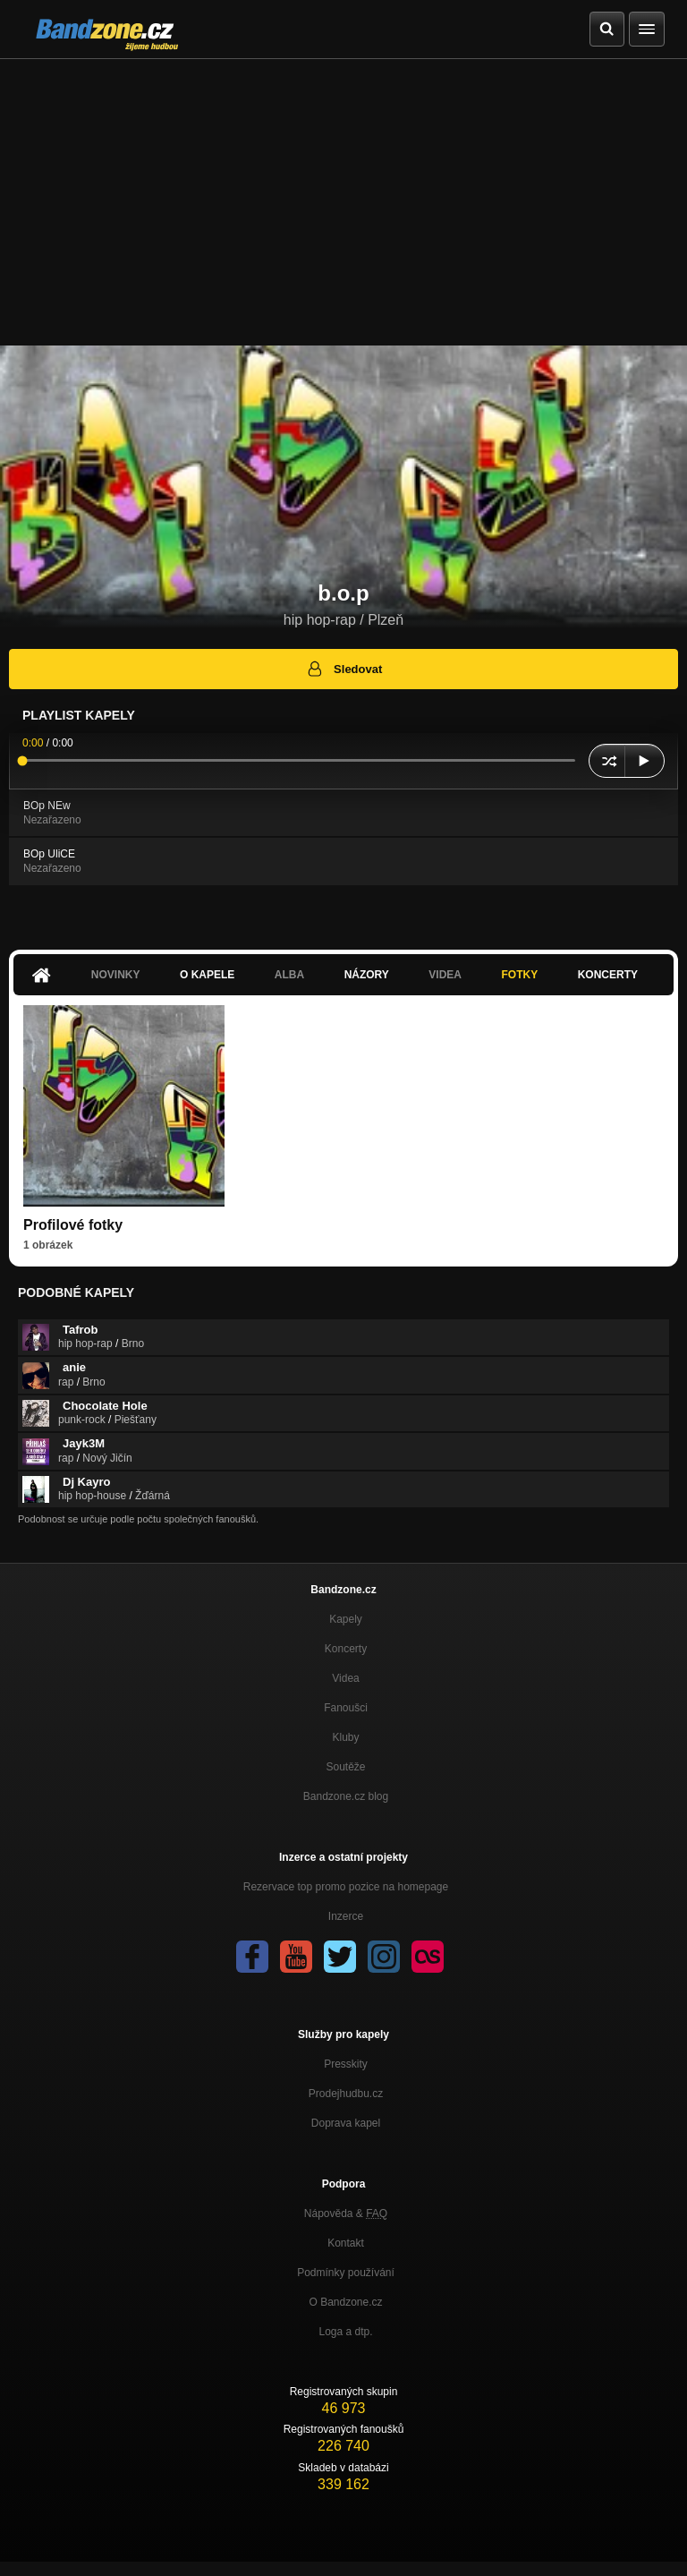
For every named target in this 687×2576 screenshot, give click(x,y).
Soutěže (345, 1767)
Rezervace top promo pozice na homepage (345, 1887)
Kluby (345, 1737)
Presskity (346, 2064)
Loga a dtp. (345, 2331)
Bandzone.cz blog (345, 1796)
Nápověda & (345, 2213)
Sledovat (344, 668)
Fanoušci (346, 1708)
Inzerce (345, 1916)
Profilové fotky (73, 1225)
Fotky (519, 974)
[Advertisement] (343, 193)
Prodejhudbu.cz (346, 2093)
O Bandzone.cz (345, 2302)
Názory (366, 974)
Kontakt (345, 2243)
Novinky (115, 974)
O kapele (207, 974)
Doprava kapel (345, 2123)
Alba (289, 974)
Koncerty (608, 974)
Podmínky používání (345, 2272)
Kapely (345, 1619)
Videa (445, 974)
